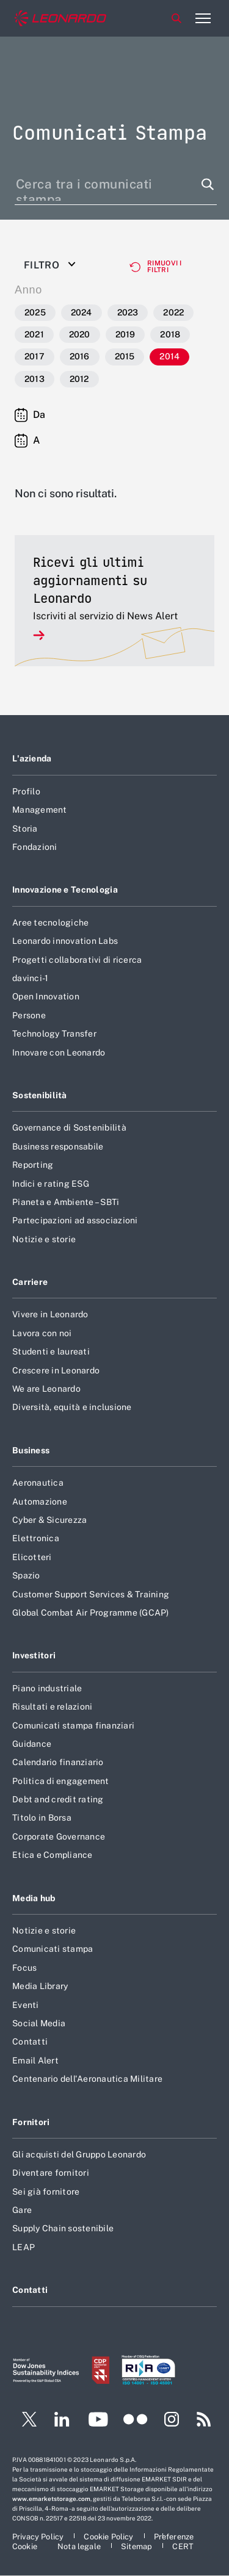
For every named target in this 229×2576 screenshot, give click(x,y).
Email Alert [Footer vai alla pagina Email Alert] (35, 2060)
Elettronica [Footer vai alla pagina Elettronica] (35, 1538)
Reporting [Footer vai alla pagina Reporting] (32, 1165)
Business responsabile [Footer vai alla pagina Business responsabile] (57, 1146)
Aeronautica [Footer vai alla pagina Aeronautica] (38, 1483)
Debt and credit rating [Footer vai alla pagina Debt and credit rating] (58, 1799)
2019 (125, 334)
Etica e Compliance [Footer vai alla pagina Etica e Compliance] (52, 1855)
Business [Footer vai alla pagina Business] (30, 1450)
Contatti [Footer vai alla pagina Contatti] (30, 2041)
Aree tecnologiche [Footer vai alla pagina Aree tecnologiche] (50, 922)
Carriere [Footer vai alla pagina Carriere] (30, 1282)
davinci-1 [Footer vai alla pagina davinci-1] (30, 978)
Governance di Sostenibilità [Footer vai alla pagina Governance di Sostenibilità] (69, 1127)
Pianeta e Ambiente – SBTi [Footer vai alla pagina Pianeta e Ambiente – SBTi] (65, 1202)
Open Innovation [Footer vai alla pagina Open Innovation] (45, 996)
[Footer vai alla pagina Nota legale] (80, 2546)
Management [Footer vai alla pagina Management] (39, 810)
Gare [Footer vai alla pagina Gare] (22, 2210)
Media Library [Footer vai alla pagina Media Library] (40, 1986)
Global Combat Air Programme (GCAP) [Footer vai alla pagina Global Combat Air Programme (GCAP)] (90, 1612)
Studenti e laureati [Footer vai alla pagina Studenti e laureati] (51, 1351)
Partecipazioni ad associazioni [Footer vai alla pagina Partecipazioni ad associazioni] (75, 1220)
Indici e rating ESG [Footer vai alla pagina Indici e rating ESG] (50, 1184)
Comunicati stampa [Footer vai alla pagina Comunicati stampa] (52, 1949)
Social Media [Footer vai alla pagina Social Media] (38, 2023)
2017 (34, 356)
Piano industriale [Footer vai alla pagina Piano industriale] (47, 1688)
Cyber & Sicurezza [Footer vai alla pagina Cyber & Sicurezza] (49, 1520)
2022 (173, 312)
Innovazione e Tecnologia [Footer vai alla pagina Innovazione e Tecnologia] (65, 889)
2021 (34, 334)
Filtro (41, 265)
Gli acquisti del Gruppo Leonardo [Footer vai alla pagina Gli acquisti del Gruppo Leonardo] (79, 2154)
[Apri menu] (202, 18)
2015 (125, 356)
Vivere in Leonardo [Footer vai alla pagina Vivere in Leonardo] (50, 1314)
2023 (128, 312)
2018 (170, 334)
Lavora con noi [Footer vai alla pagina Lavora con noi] (42, 1333)
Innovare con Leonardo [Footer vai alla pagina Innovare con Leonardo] (58, 1052)
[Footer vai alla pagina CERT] (183, 2546)
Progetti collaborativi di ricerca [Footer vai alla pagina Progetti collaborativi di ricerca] (77, 960)
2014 (169, 356)
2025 (35, 312)
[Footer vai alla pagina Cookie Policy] (109, 2536)
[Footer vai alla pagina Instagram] (171, 2421)
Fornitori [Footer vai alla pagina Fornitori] (31, 2122)
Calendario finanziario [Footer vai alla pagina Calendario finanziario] (58, 1762)
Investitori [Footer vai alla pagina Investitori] (34, 1655)
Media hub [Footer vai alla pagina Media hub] (34, 1898)
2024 (81, 312)
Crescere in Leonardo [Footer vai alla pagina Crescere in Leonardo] (56, 1370)
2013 (34, 379)
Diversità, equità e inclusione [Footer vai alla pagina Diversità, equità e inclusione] (72, 1407)
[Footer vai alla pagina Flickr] (135, 2421)
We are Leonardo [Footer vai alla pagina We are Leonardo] (46, 1389)
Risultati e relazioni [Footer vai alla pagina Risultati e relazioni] (52, 1706)
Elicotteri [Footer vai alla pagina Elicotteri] (32, 1557)
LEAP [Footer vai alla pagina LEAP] (23, 2247)
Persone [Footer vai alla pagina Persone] (29, 1015)
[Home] (60, 18)
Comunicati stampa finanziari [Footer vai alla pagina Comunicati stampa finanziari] (73, 1725)
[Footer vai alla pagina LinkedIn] (62, 2421)
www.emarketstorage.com (51, 2498)
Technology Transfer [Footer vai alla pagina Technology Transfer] (54, 1033)
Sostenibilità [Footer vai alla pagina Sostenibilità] (39, 1095)
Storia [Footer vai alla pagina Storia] (25, 828)
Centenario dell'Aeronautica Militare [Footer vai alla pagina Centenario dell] (87, 2079)
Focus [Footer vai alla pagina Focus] (24, 1968)
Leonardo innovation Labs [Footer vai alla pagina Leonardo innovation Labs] (65, 941)
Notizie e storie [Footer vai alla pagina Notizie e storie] (44, 1239)
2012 (79, 379)
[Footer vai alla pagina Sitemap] (137, 2546)
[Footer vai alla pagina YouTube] (98, 2421)
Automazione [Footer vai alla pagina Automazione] (39, 1501)
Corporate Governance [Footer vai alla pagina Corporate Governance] (58, 1836)
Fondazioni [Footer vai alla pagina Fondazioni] (34, 847)
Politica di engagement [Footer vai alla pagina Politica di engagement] (60, 1781)
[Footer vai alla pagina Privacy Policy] (38, 2536)
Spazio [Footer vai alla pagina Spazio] (26, 1575)
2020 (79, 334)
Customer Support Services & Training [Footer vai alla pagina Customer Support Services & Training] (90, 1594)
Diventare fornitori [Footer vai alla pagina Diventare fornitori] (50, 2173)
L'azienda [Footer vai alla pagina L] (32, 758)
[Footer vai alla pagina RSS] (204, 2421)
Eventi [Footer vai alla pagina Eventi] (25, 2005)
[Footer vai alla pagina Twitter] (24, 2421)
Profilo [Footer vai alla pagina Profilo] (26, 791)
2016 (80, 356)
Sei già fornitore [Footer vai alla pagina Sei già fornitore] (45, 2191)
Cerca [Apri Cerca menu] (176, 18)
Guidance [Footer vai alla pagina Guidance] (31, 1744)
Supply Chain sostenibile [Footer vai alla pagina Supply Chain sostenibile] (63, 2228)
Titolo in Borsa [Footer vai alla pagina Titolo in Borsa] (41, 1817)
